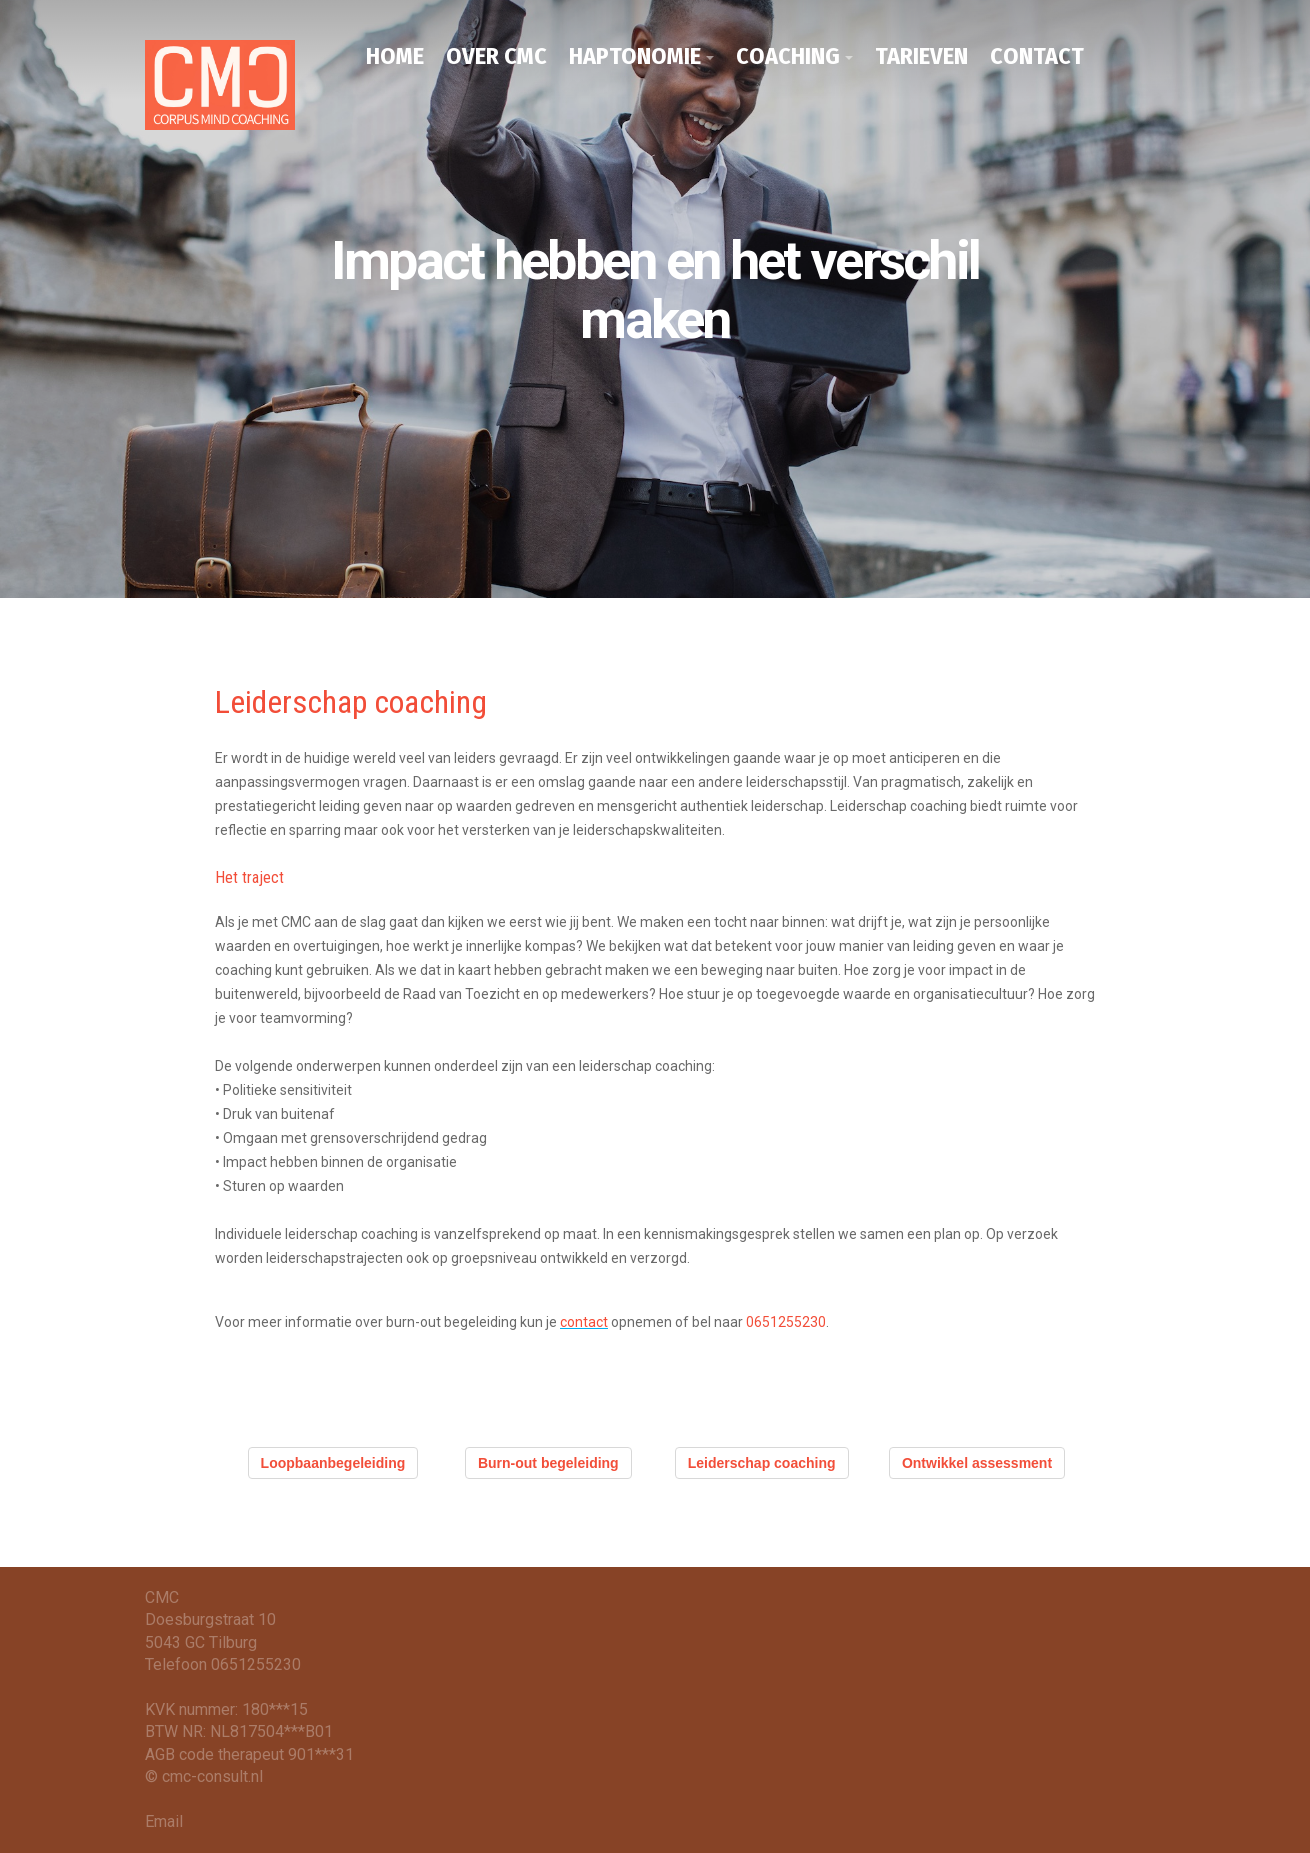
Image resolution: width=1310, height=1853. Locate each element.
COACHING (788, 56)
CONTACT (1037, 56)
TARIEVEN (921, 56)
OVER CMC (496, 56)
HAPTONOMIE (635, 56)
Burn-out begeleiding (548, 1463)
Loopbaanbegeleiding (333, 1463)
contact (584, 1322)
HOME (395, 56)
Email (164, 1821)
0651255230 (786, 1322)
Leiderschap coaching (762, 1463)
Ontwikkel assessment (977, 1463)
